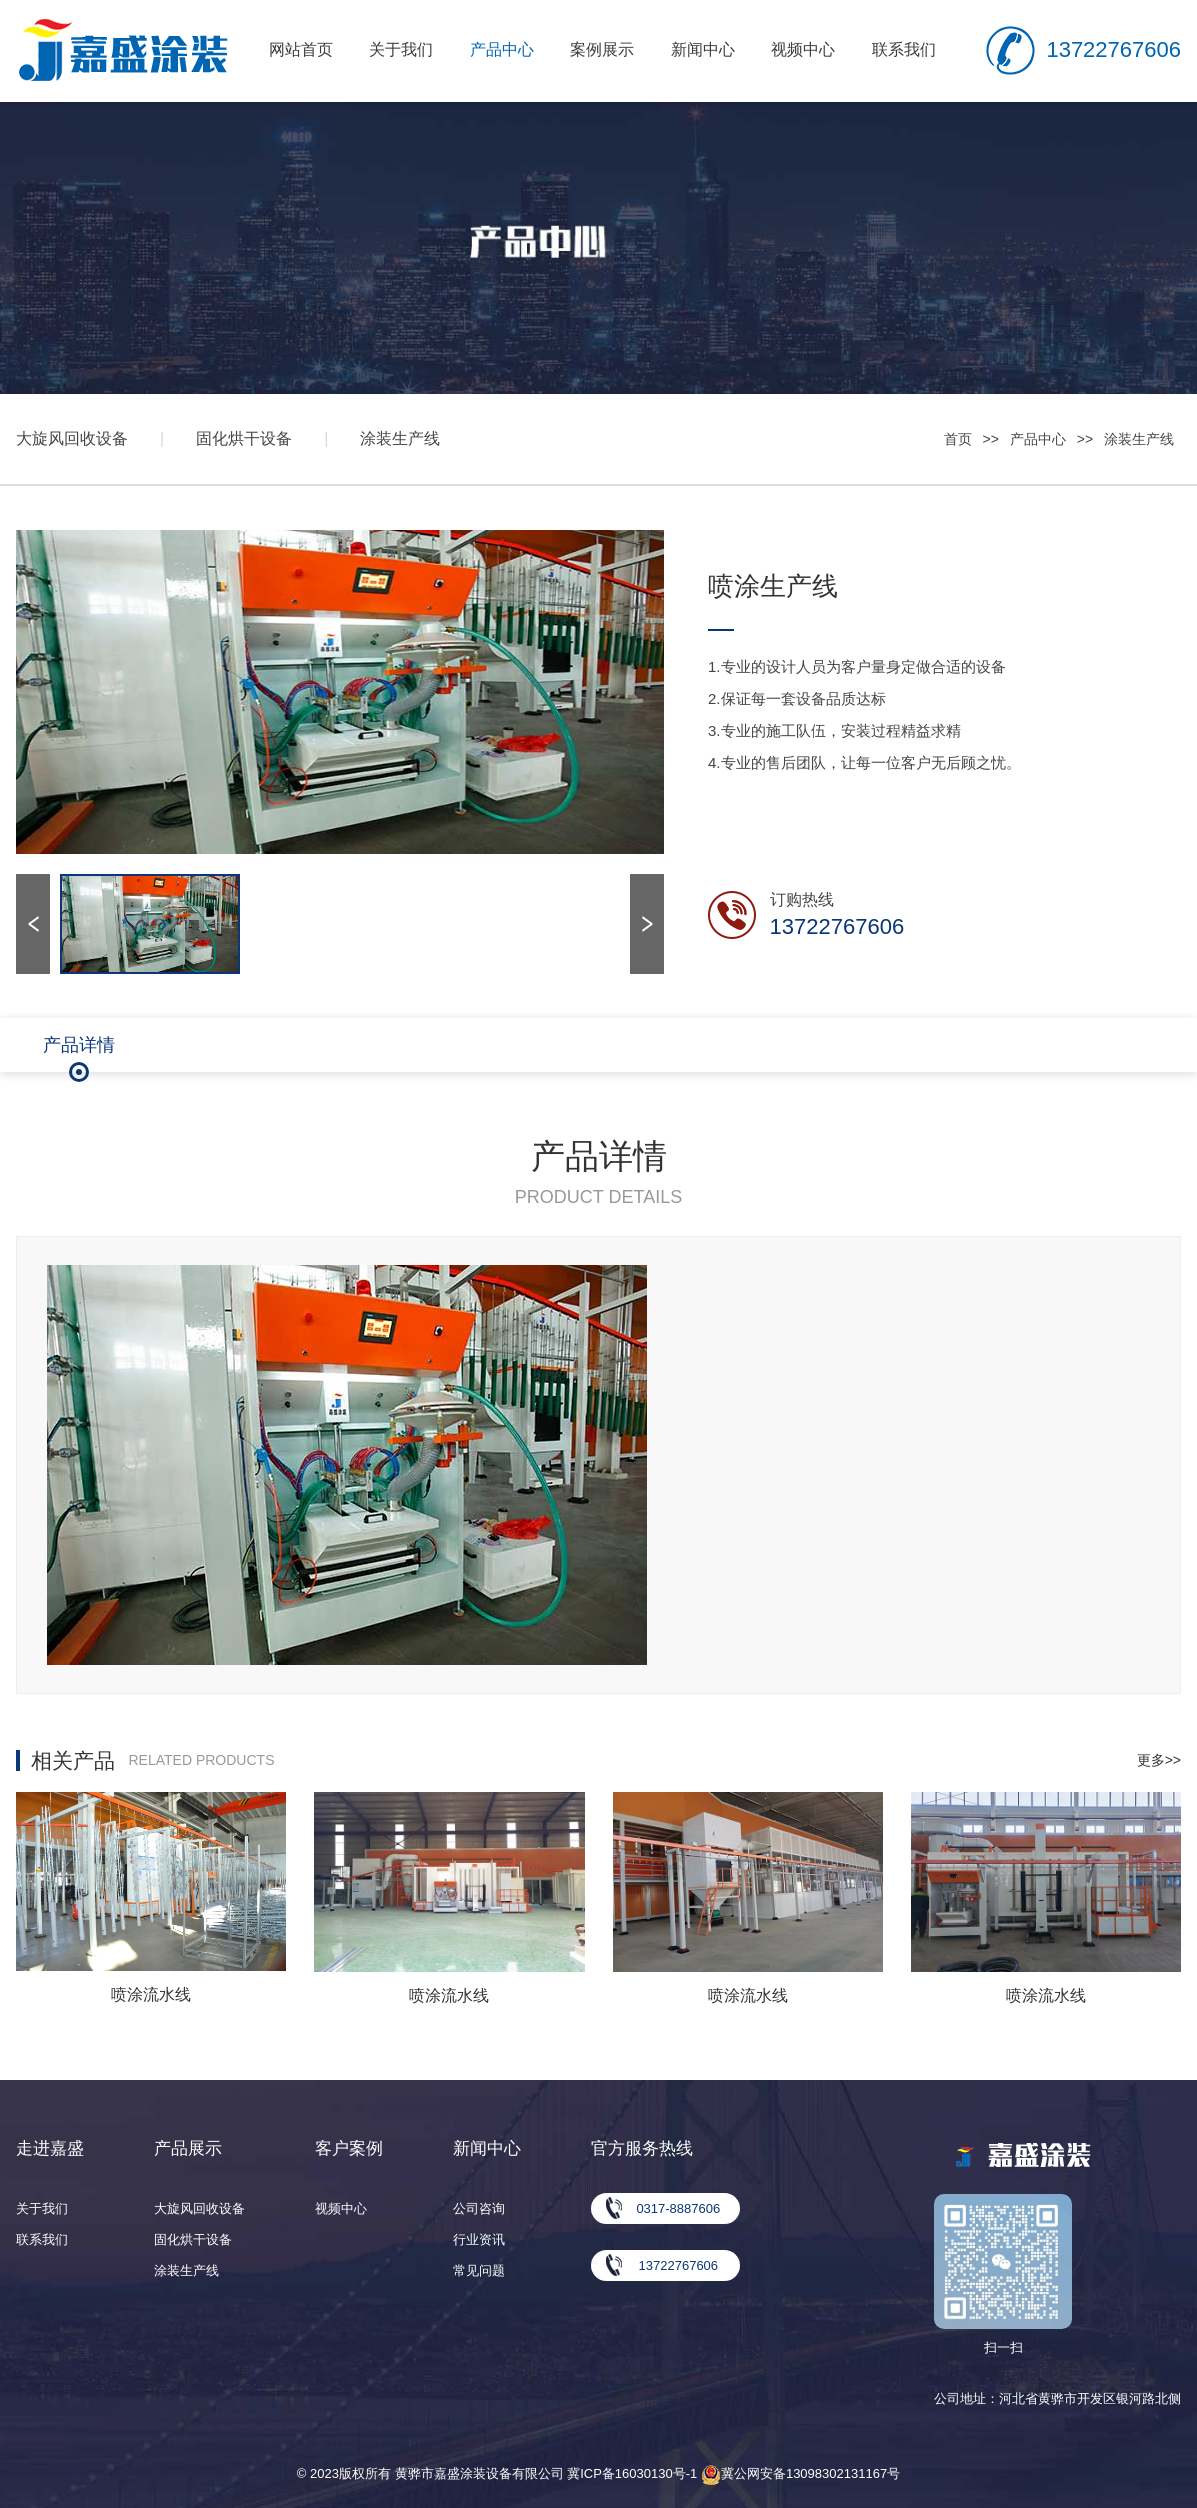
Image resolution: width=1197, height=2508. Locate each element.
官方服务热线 (642, 2149)
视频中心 (803, 49)
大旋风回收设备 (72, 438)
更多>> (1159, 1760)
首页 (958, 439)
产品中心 (502, 49)
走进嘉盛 (50, 2149)
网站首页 (301, 49)
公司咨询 (479, 2208)
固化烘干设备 (244, 438)
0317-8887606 (678, 2208)
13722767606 (1113, 49)
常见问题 (479, 2270)
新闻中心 (703, 49)
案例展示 (602, 49)
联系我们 (904, 49)
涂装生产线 (400, 438)
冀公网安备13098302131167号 (800, 2473)
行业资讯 (479, 2239)
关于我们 (401, 49)
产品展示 (188, 2149)
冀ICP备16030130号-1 (632, 2473)
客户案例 (349, 2149)
